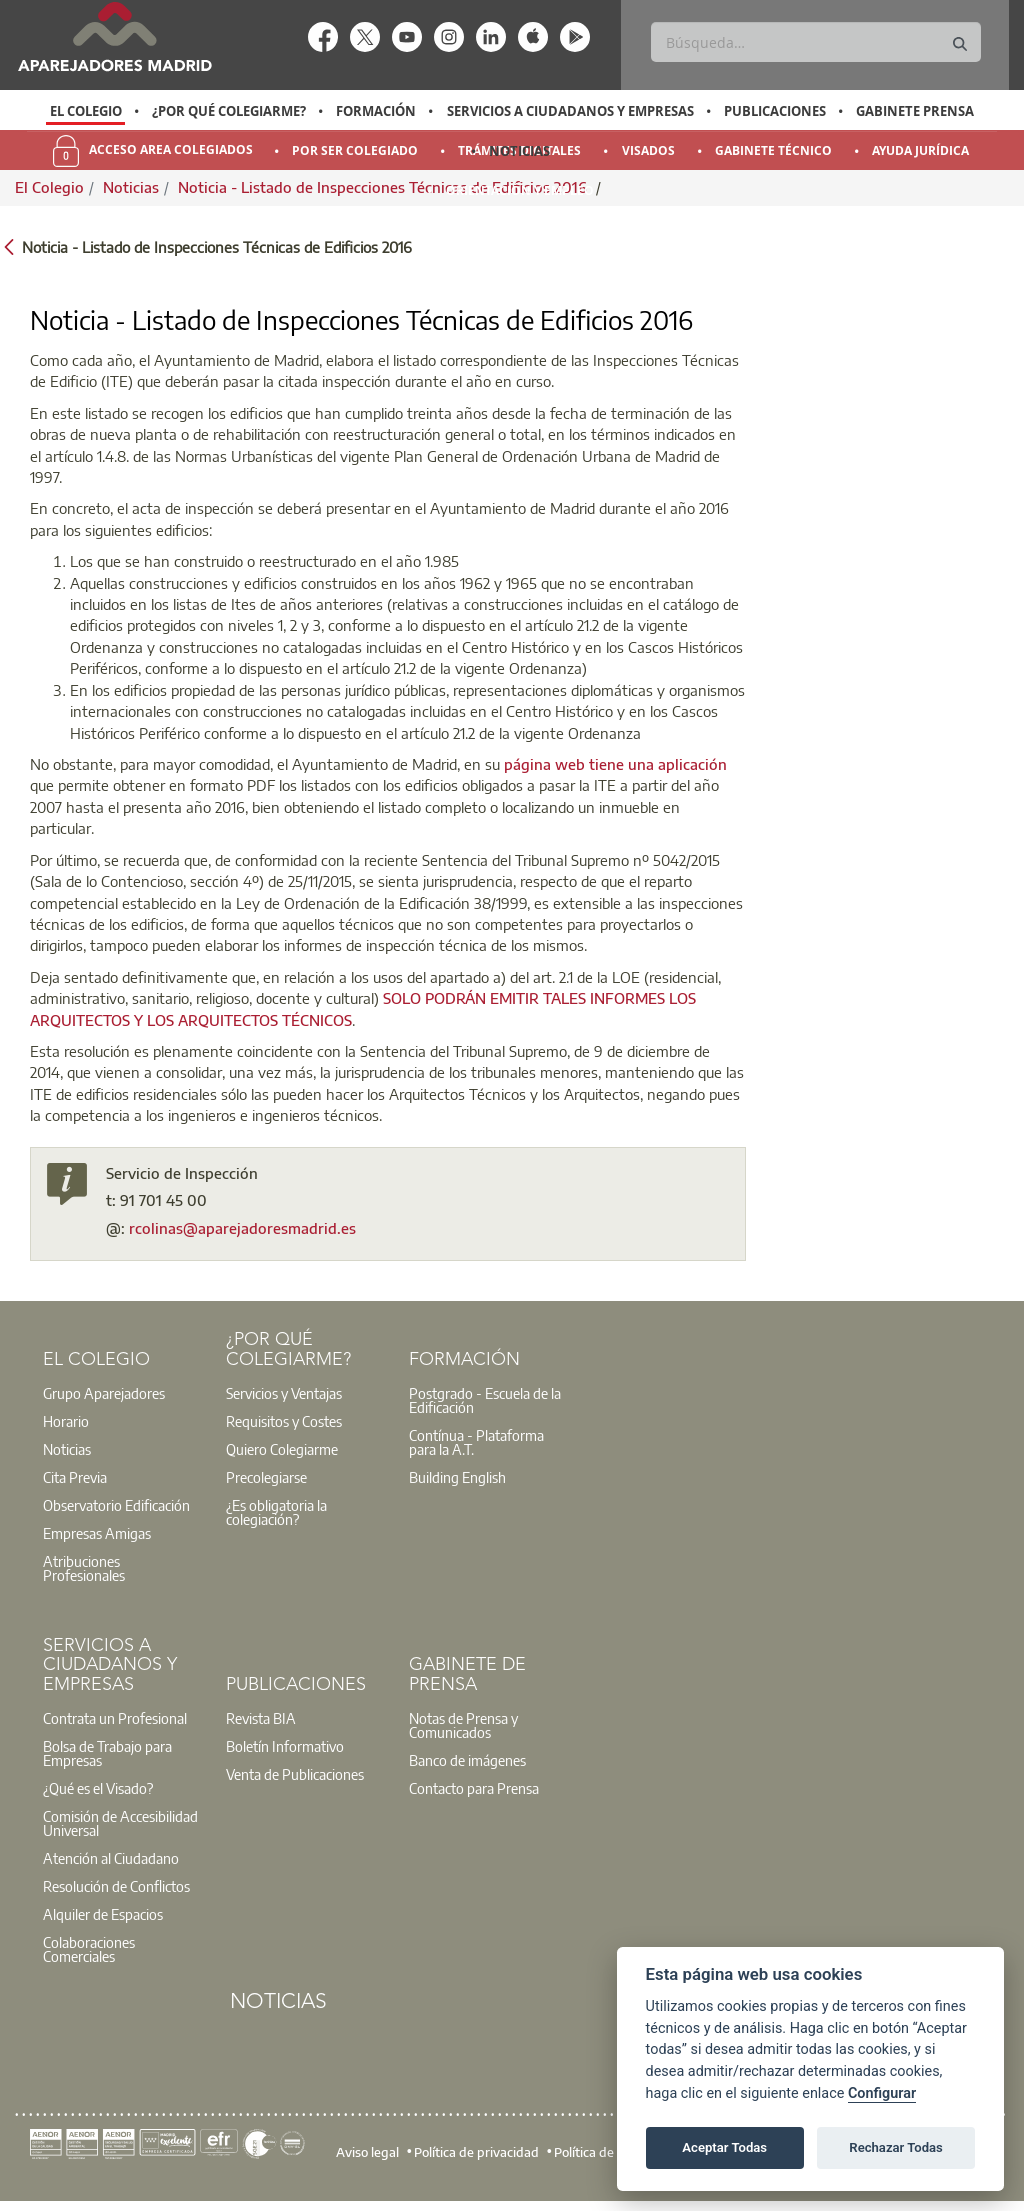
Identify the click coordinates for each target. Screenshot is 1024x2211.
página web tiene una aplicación (615, 764)
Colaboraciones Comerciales (89, 1949)
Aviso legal (367, 2152)
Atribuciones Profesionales (84, 1568)
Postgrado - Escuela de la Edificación (485, 1400)
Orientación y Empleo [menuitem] (520, 190)
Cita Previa (75, 1477)
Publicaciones (775, 111)
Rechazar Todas (896, 2147)
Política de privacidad (476, 2152)
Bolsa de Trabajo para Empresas (107, 1753)
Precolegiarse (266, 1477)
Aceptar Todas (724, 2147)
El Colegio (86, 111)
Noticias (519, 151)
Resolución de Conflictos (116, 1886)
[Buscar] (815, 42)
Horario (66, 1421)
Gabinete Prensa (915, 111)
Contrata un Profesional (115, 1718)
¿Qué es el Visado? (98, 1788)
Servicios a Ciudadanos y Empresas (570, 111)
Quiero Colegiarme (282, 1449)
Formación (376, 111)
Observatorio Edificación (116, 1505)
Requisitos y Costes (284, 1421)
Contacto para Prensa (474, 1788)
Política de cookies (607, 2152)
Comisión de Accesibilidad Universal (120, 1823)
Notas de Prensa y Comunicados (463, 1725)
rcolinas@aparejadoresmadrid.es (242, 1228)
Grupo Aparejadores (104, 1393)
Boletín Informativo (285, 1746)
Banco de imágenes (467, 1760)
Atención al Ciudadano (111, 1858)
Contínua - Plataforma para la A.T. (476, 1442)
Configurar (882, 2093)
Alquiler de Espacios (103, 1914)
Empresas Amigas (97, 1533)
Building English (457, 1477)
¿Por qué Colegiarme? (229, 111)
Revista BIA (261, 1718)
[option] (85, 111)
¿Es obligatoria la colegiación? (276, 1512)
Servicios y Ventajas (284, 1393)
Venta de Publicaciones (295, 1774)
